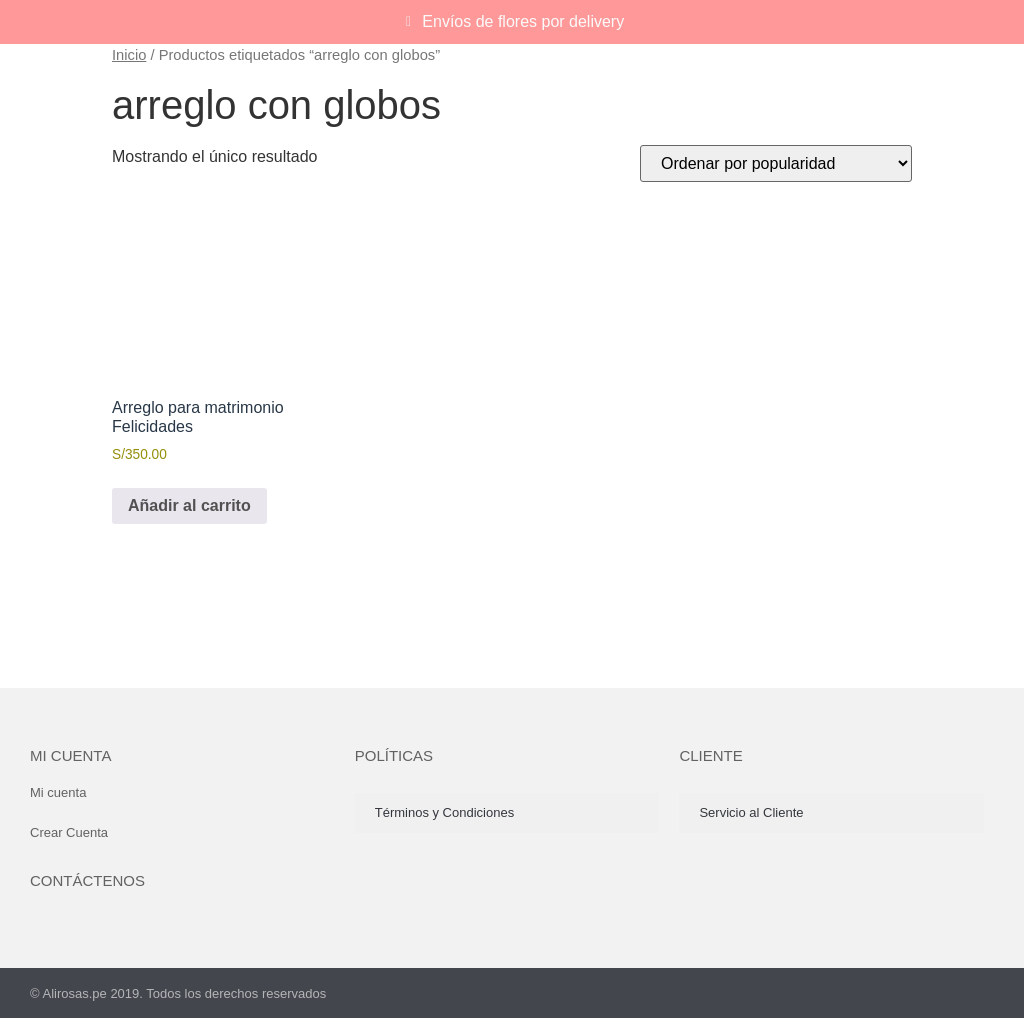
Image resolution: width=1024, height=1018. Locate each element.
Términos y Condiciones (444, 812)
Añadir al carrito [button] (189, 505)
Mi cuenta (70, 755)
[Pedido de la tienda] (776, 163)
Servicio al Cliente (751, 812)
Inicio (129, 55)
